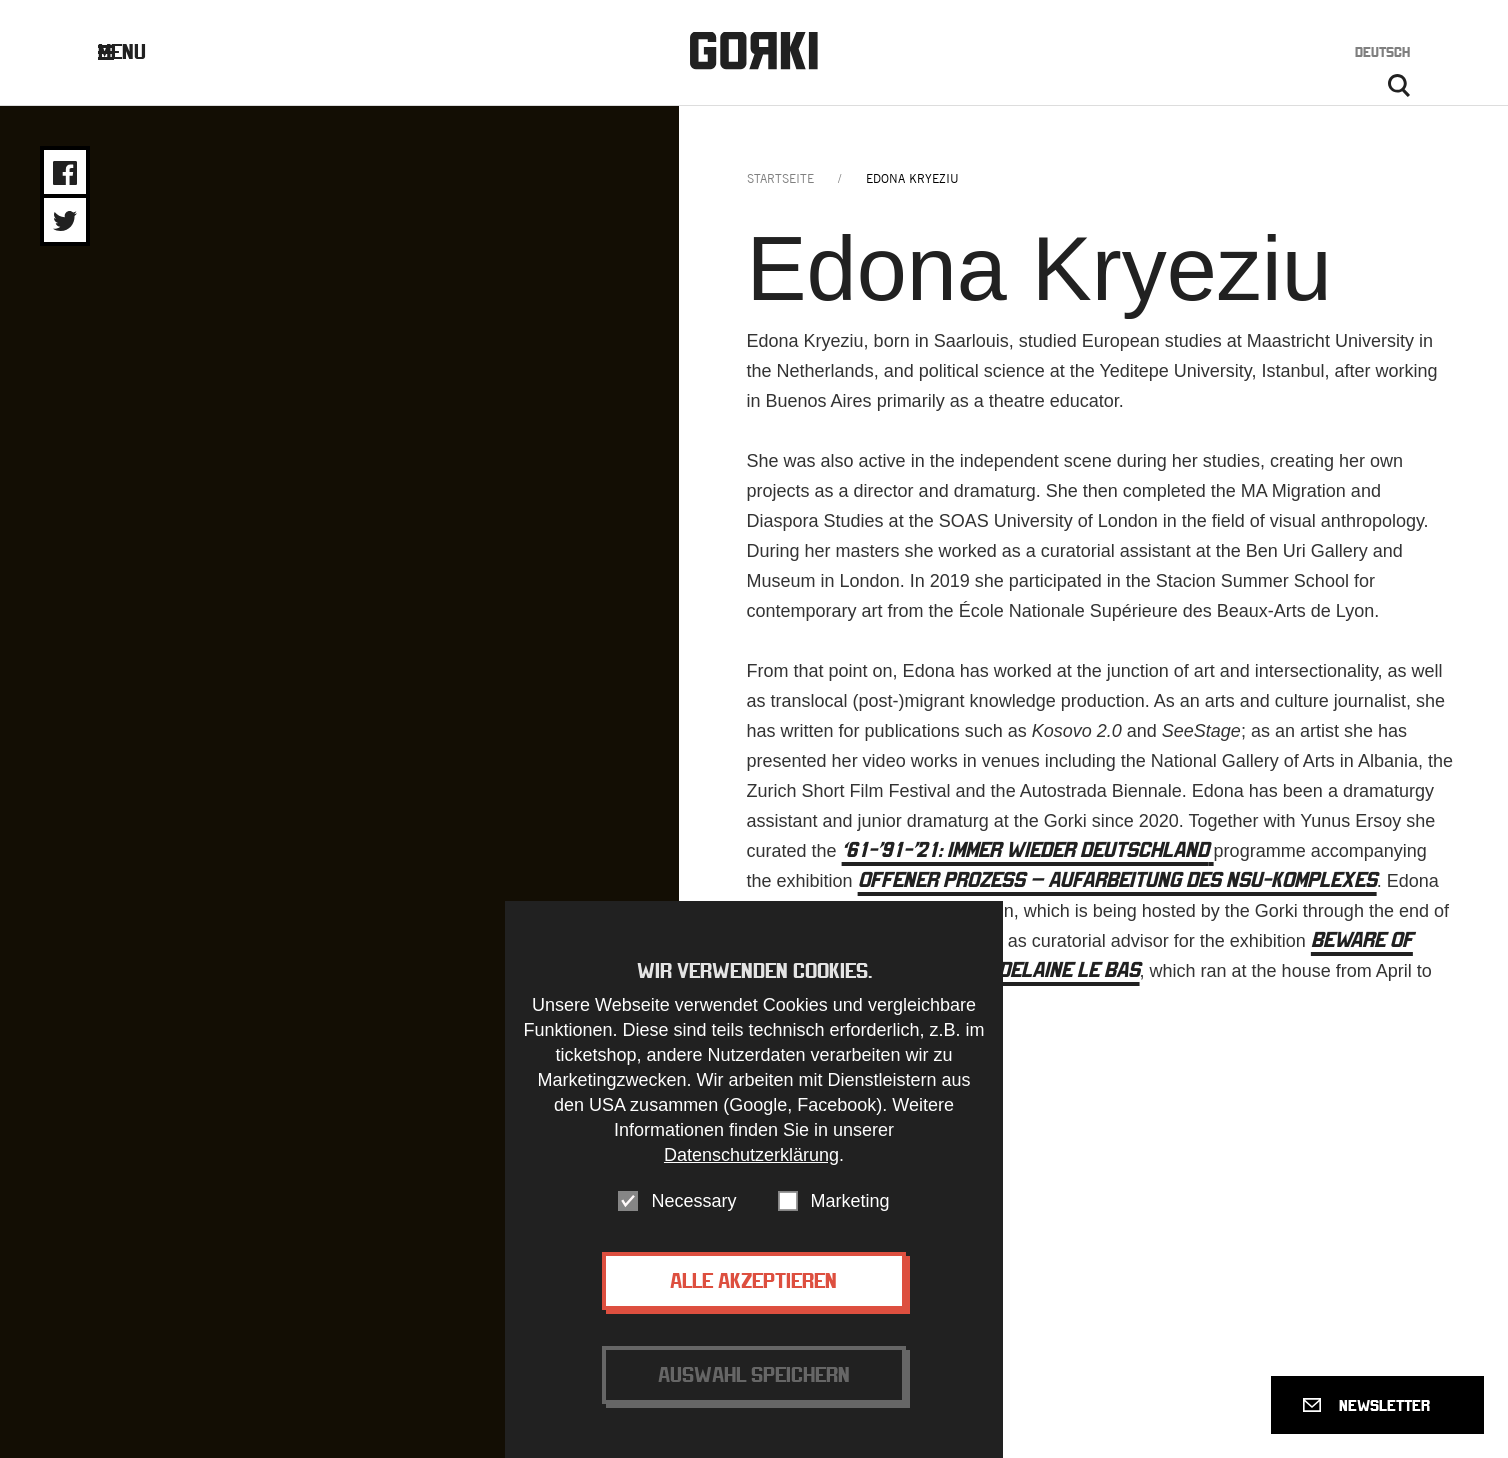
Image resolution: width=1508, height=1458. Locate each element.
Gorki (754, 50)
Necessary (693, 1201)
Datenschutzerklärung (751, 1155)
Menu (137, 51)
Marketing (850, 1201)
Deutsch (1382, 52)
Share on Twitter (65, 221)
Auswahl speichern (754, 1374)
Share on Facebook (65, 173)
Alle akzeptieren (753, 1280)
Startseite (780, 178)
